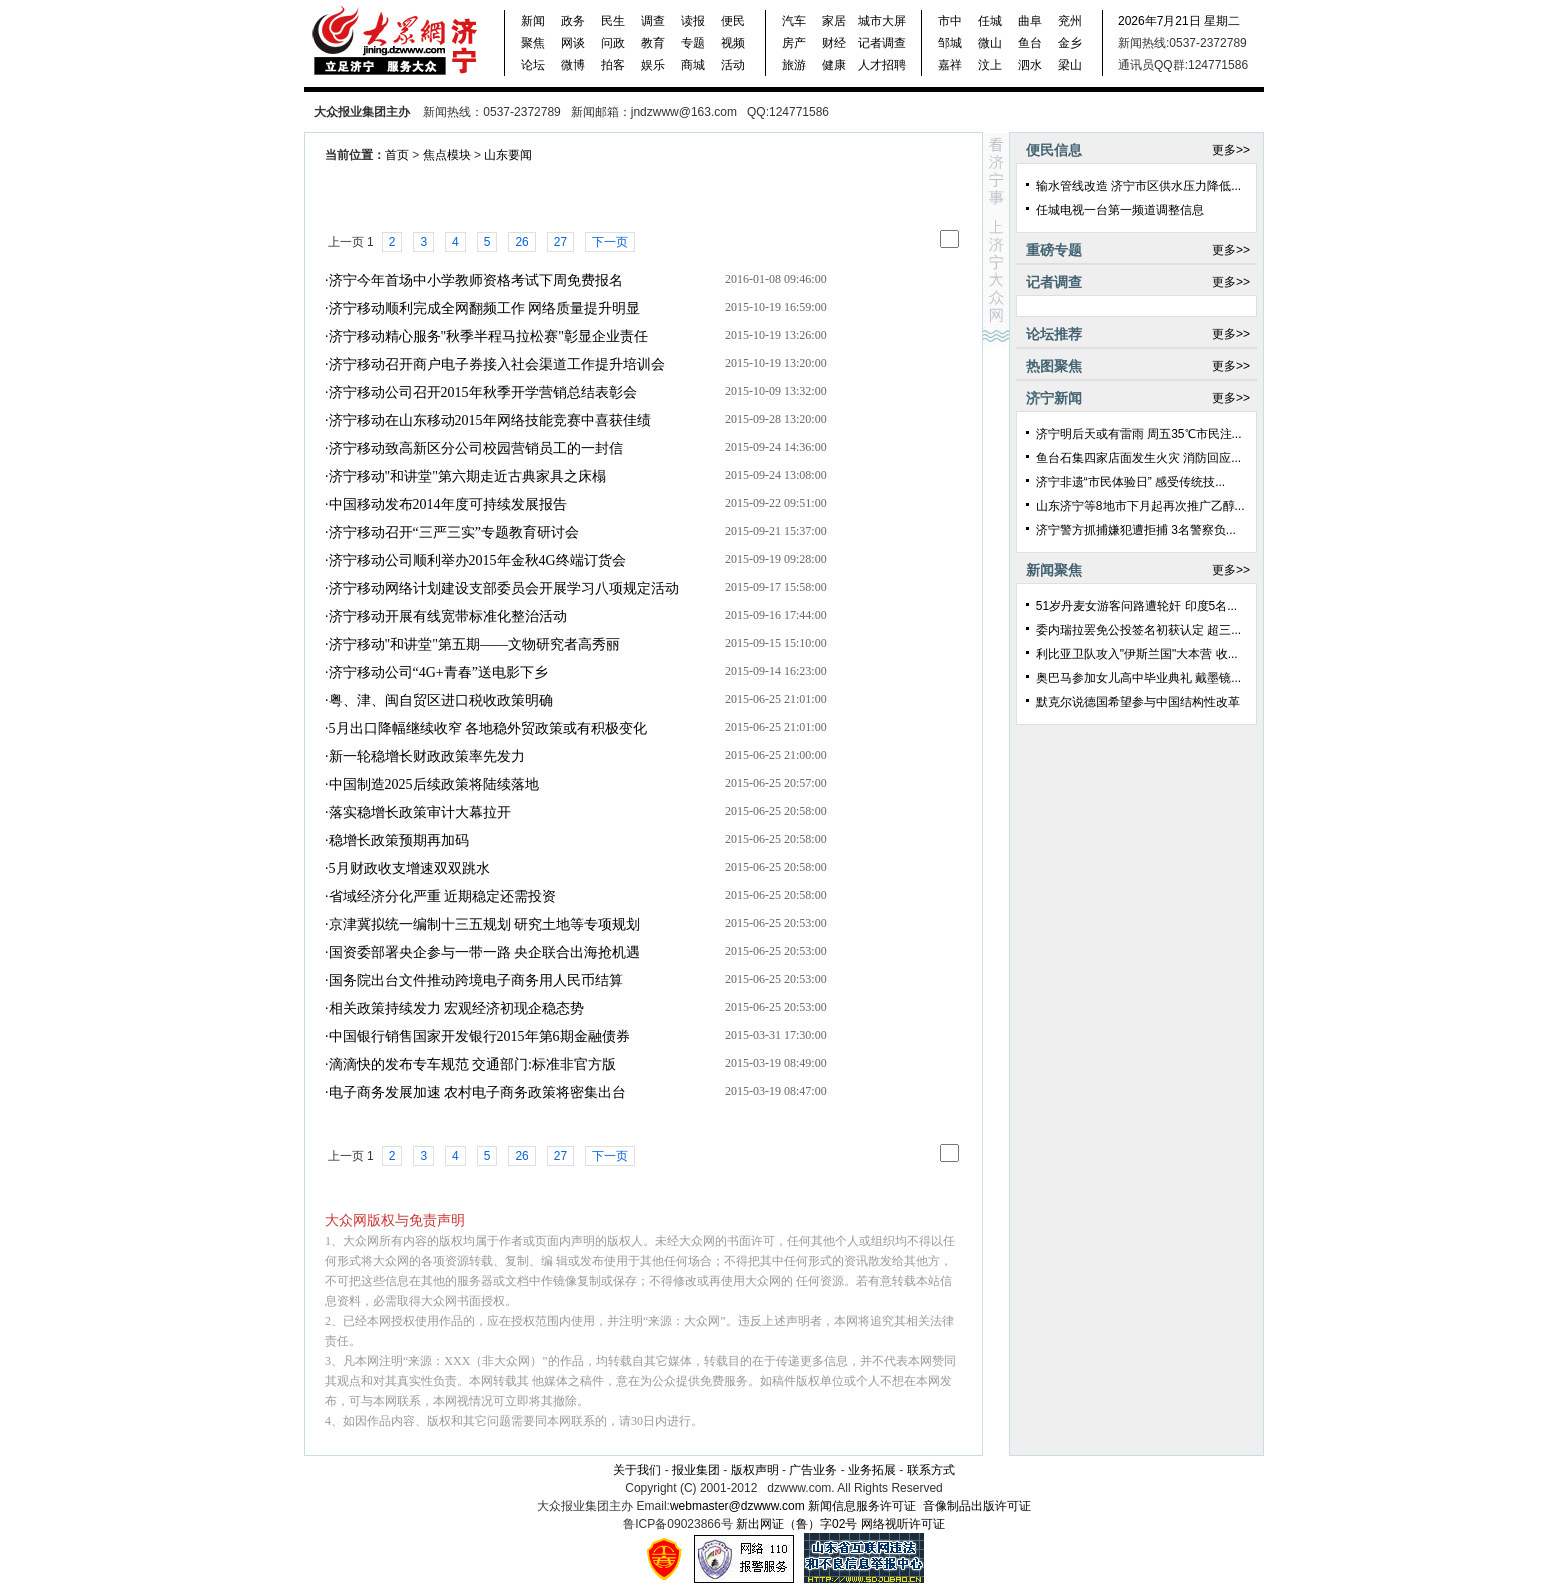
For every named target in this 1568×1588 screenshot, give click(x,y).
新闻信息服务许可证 (862, 1506)
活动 (733, 65)
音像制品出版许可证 (977, 1506)
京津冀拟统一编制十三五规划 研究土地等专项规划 (485, 924)
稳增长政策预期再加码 (399, 840)
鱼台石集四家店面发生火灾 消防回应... (1138, 458)
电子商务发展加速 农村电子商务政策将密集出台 (478, 1092)
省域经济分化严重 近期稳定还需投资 (443, 896)
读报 (693, 21)
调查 (653, 21)
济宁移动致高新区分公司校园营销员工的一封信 (476, 448)
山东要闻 (508, 155)
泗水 (1030, 65)
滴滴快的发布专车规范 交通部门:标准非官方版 (472, 1064)
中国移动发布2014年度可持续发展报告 (448, 504)
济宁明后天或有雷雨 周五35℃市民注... (1139, 434)
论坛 (533, 65)
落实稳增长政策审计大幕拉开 (420, 812)
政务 (573, 21)
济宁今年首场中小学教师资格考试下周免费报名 (476, 280)
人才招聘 (882, 65)
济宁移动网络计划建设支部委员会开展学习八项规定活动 (504, 588)
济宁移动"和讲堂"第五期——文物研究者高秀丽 (474, 644)
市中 (950, 21)
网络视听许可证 (903, 1524)
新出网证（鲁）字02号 (796, 1524)
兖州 (1070, 21)
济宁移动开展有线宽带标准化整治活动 (448, 616)
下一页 (610, 242)
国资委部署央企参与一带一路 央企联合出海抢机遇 (485, 952)
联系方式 (931, 1470)
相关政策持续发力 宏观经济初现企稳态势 (457, 1008)
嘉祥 (950, 65)
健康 (834, 65)
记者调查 (882, 43)
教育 (653, 43)
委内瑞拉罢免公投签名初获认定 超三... (1138, 630)
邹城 (950, 43)
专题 (693, 43)
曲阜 (1030, 21)
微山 (990, 43)
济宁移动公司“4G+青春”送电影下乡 (438, 672)
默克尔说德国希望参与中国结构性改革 (1138, 702)
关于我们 (637, 1470)
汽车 (794, 21)
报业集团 (696, 1470)
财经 (834, 43)
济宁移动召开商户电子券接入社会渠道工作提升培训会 (497, 364)
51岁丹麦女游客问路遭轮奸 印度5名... (1136, 606)
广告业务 (813, 1470)
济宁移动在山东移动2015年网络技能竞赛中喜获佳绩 (490, 420)
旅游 (794, 65)
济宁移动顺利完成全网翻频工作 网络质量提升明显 (485, 308)
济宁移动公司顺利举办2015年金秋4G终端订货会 (477, 560)
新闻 (533, 21)
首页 (397, 155)
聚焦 (533, 43)
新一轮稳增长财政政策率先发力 (427, 756)
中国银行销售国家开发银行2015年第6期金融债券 (479, 1036)
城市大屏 (882, 21)
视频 (733, 43)
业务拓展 (873, 1470)
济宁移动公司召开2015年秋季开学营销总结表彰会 (483, 392)
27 (560, 242)
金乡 (1070, 43)
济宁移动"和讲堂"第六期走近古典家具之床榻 (467, 476)
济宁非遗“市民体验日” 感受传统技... (1130, 482)
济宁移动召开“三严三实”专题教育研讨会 (454, 532)
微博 (573, 65)
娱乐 (653, 65)
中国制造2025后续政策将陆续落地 (434, 784)
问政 (613, 43)
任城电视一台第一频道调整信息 (1120, 210)
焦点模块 (447, 155)
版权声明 (755, 1470)
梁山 (1070, 65)
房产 (794, 43)
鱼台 (1030, 43)
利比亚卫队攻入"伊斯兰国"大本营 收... (1137, 654)
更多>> (1231, 150)
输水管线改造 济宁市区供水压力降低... (1138, 186)
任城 (990, 21)
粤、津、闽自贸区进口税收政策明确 (441, 700)
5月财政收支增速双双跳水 (409, 868)
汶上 (990, 65)
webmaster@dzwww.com (737, 1506)
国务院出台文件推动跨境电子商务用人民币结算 (476, 980)
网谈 (573, 43)
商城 (693, 65)
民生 (613, 21)
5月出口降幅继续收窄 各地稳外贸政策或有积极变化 (488, 728)
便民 (733, 21)
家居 (834, 21)
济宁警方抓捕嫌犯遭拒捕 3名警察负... (1136, 530)
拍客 (613, 65)
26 (521, 242)
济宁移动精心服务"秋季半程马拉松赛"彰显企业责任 (488, 336)
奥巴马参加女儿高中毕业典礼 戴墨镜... (1138, 678)
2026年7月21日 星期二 (1179, 21)
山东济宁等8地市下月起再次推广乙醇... (1140, 506)
